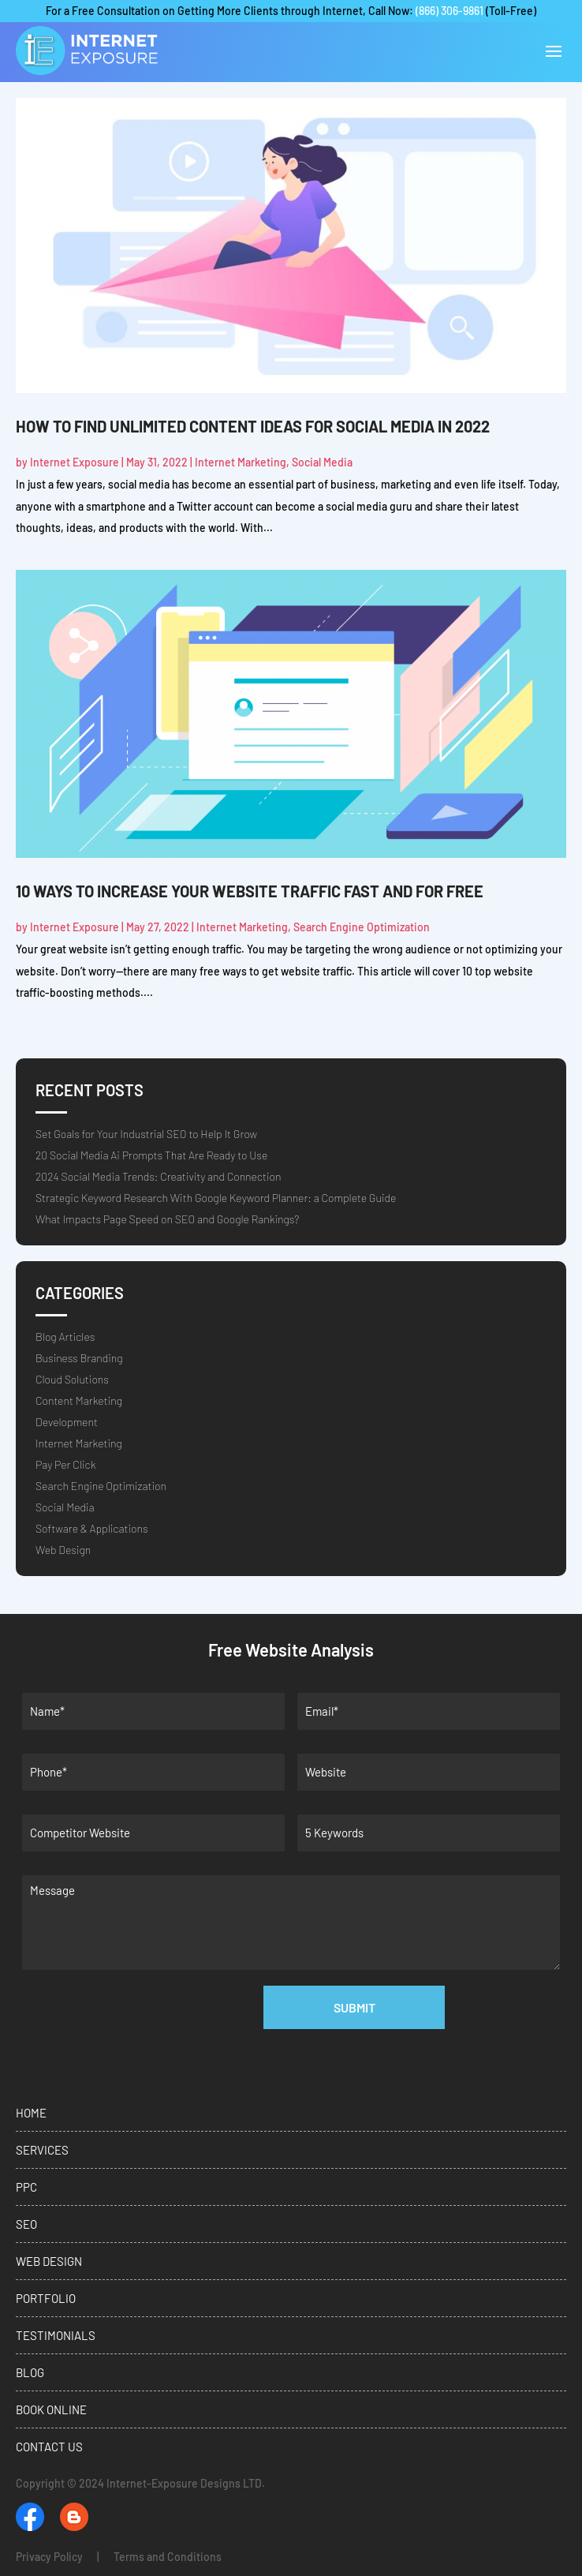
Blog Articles (65, 1336)
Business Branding (79, 1358)
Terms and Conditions (168, 2556)
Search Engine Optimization (361, 927)
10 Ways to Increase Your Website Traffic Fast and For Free (249, 891)
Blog (30, 2372)
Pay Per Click (65, 1464)
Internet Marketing (240, 462)
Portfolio (46, 2298)
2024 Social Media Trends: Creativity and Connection (158, 1176)
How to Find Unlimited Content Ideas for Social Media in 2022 (253, 426)
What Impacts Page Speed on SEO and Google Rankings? (167, 1219)
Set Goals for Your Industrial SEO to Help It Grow (146, 1133)
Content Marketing (78, 1400)
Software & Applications (91, 1528)
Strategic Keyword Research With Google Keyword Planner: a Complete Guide (215, 1197)
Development (66, 1421)
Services (42, 2150)
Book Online (51, 2409)
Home (31, 2113)
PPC (26, 2187)
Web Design (63, 1549)
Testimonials (55, 2335)
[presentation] (143, 2060)
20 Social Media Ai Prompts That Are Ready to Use (151, 1155)
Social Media (322, 462)
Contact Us (49, 2446)
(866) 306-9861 (449, 10)
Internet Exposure (74, 462)
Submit (354, 2007)
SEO (26, 2224)
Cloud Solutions (72, 1379)
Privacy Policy (49, 2556)
